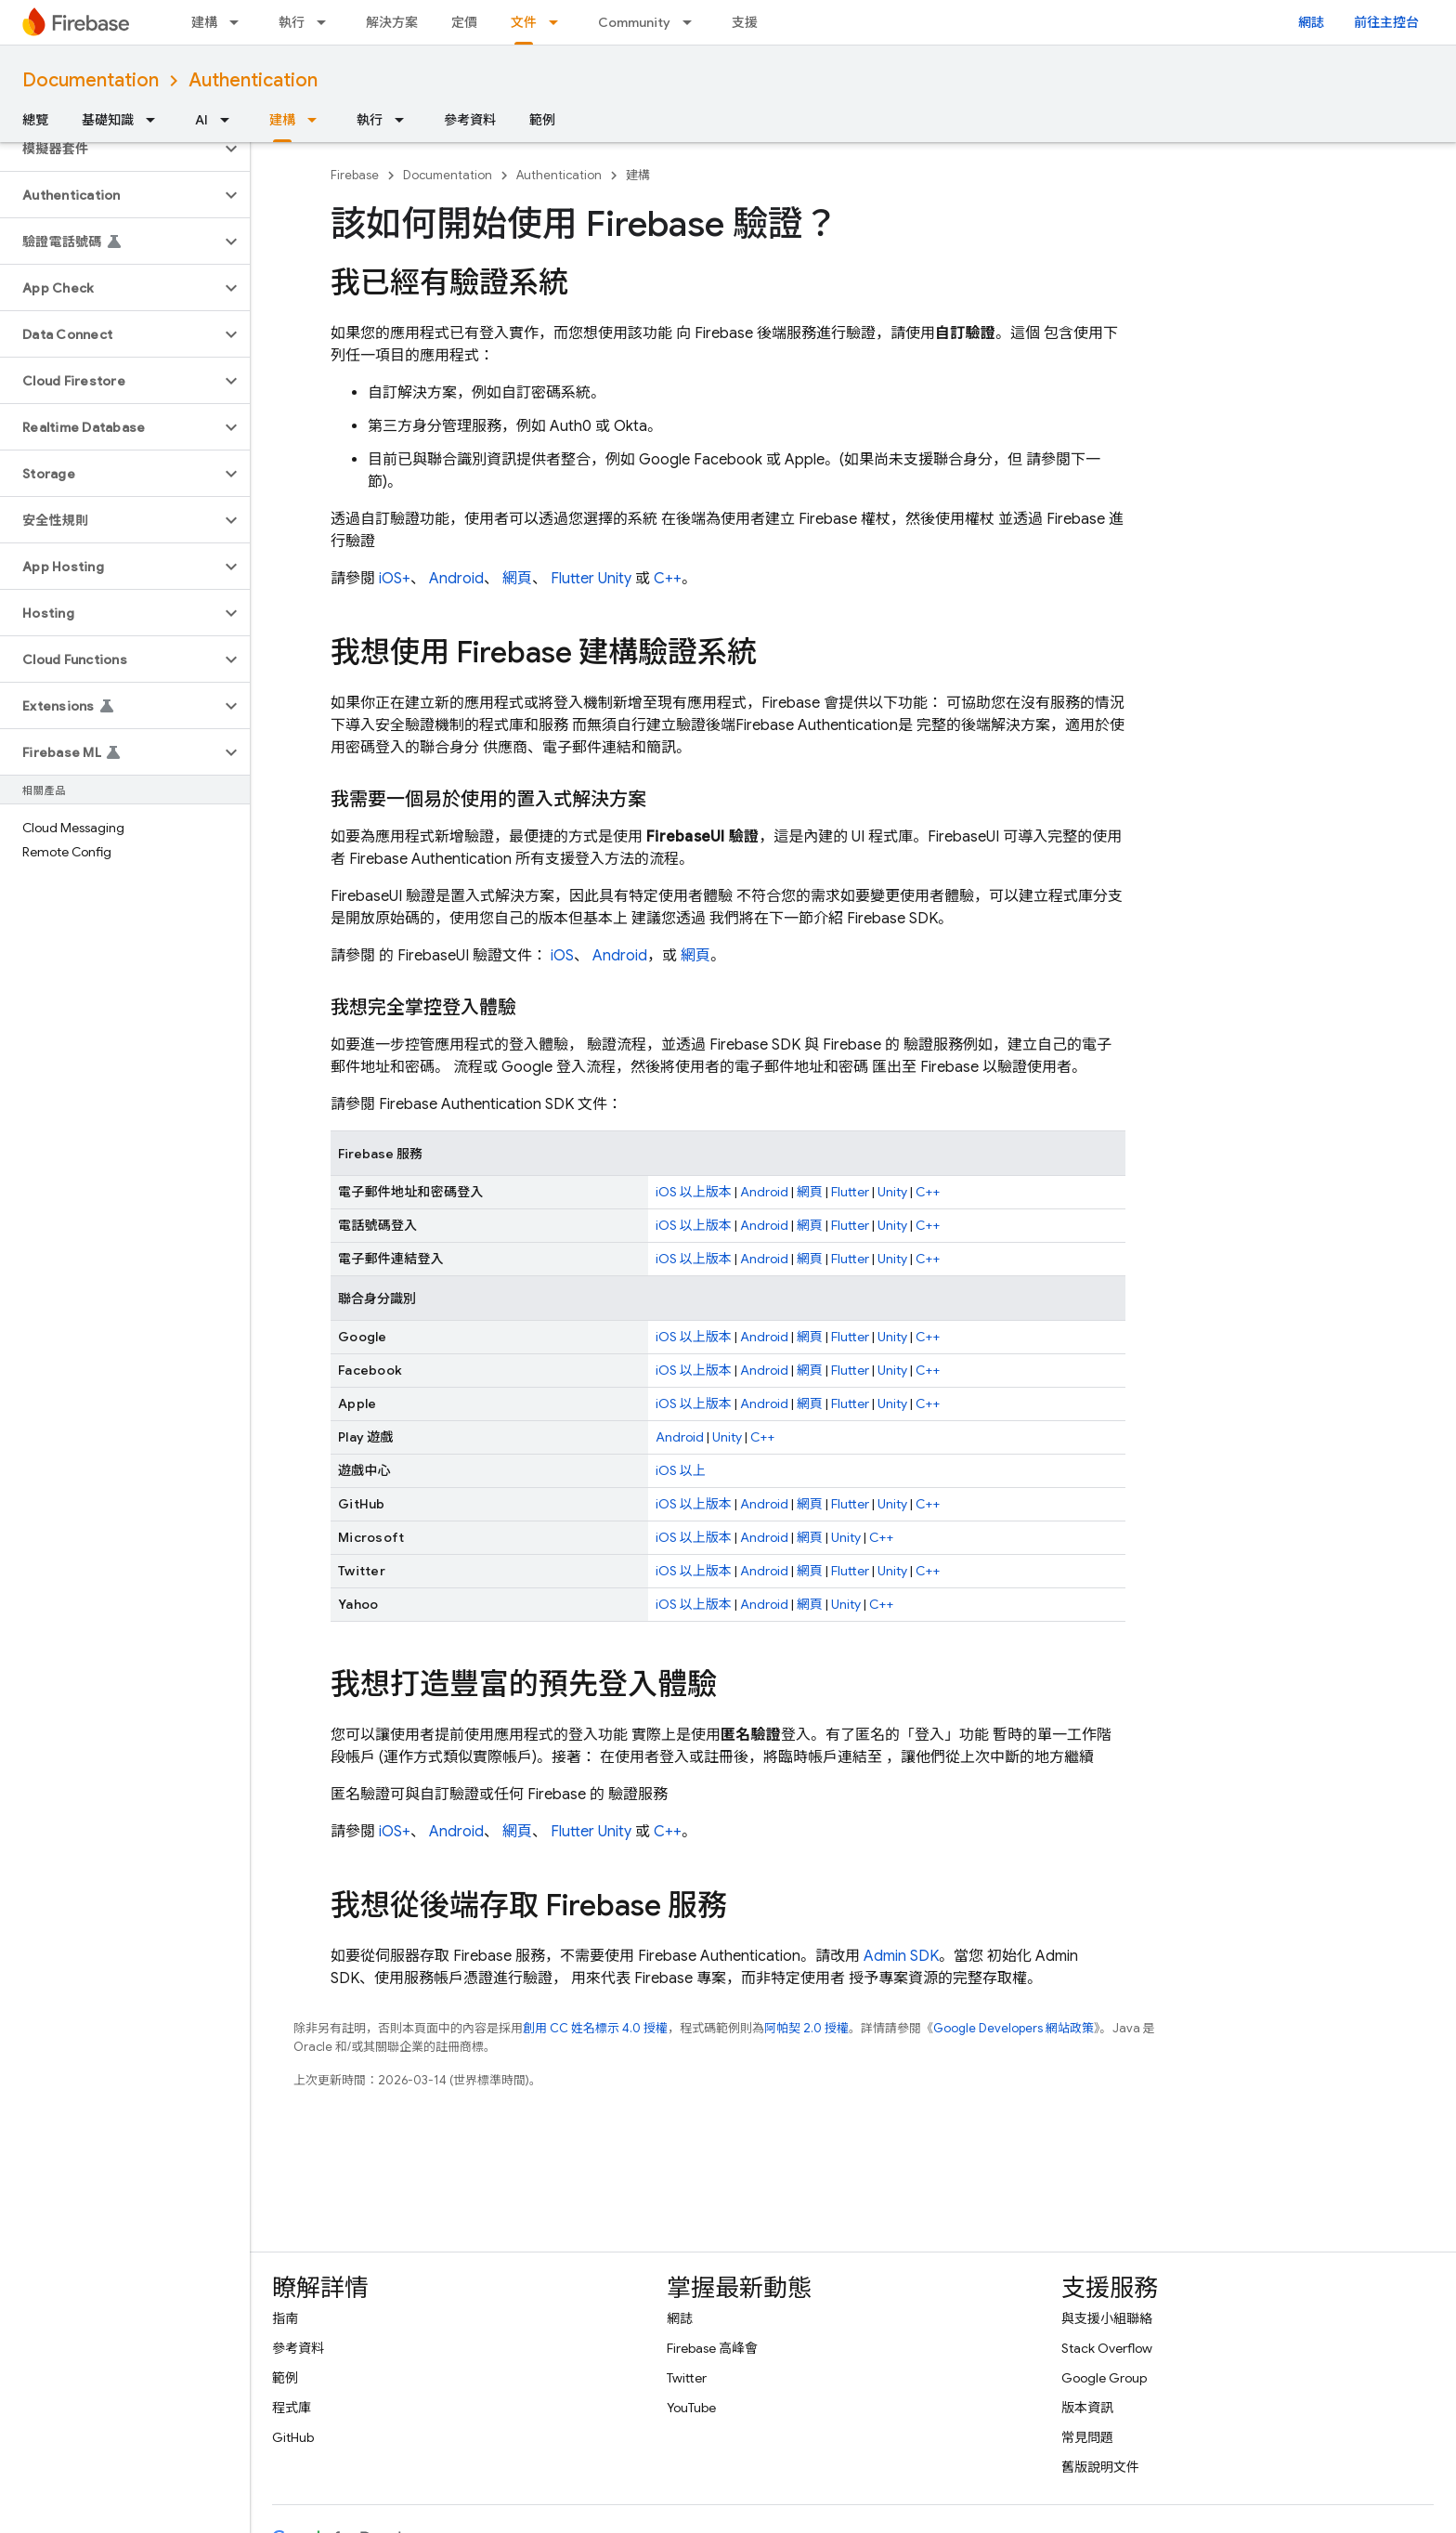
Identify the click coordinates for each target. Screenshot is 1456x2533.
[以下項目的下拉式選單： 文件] (559, 22)
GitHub (293, 2437)
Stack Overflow (1106, 2348)
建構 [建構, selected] (282, 119)
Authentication (253, 80)
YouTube (691, 2407)
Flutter (572, 578)
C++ (668, 578)
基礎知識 (108, 119)
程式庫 (291, 2407)
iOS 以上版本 (694, 1191)
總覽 (35, 119)
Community (634, 22)
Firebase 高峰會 (712, 2348)
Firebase (355, 175)
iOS (562, 956)
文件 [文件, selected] (524, 22)
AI (201, 119)
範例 (542, 119)
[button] (110, 149)
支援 (745, 22)
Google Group (1104, 2378)
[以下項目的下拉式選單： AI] (230, 120)
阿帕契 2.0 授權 (806, 2028)
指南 (285, 2318)
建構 (204, 22)
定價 (464, 22)
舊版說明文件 (1100, 2467)
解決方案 (392, 22)
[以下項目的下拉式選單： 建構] (239, 22)
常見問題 (1087, 2437)
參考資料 (470, 119)
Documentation (90, 80)
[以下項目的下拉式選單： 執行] (327, 22)
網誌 (1311, 22)
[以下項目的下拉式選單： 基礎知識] (156, 120)
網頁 (517, 578)
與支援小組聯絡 (1106, 2318)
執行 (292, 22)
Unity (614, 578)
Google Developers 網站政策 (1013, 2028)
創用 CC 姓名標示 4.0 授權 (595, 2028)
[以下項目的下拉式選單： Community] (692, 22)
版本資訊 (1087, 2407)
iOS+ (394, 578)
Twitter (687, 2378)
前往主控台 (1386, 22)
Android (456, 578)
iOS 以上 (681, 1470)
